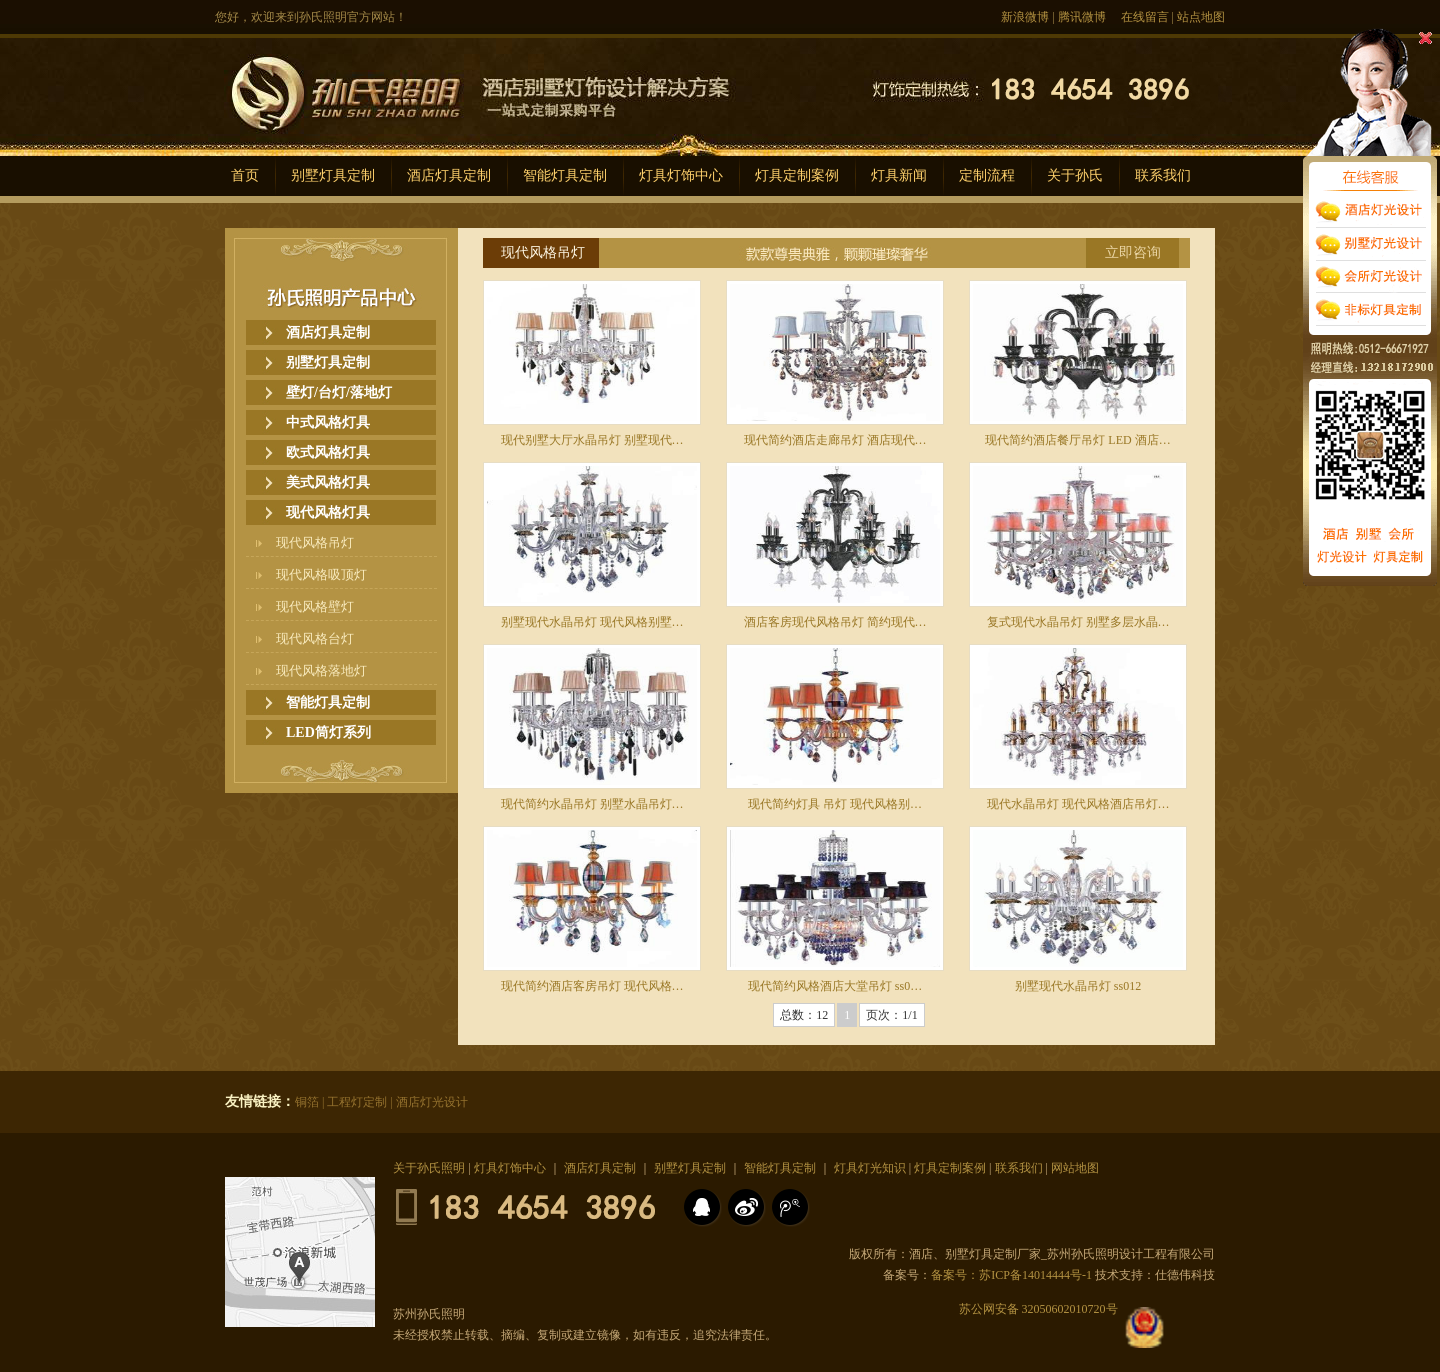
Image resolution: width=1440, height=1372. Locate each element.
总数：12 (804, 1015)
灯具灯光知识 (870, 1168)
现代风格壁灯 (315, 606)
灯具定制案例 (797, 175)
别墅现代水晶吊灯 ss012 (1078, 986)
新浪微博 (1025, 17)
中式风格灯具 (328, 422)
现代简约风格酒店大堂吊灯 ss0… (835, 986)
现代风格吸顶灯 (321, 574)
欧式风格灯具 (328, 452)
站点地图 (1201, 17)
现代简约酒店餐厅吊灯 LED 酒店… (1077, 440)
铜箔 (307, 1102)
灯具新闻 (899, 175)
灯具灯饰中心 (681, 175)
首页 (245, 175)
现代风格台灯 (315, 638)
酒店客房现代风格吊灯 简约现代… (835, 622)
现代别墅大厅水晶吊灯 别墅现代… (592, 440)
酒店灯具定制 (449, 175)
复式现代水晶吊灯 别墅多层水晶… (1078, 622)
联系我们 (1163, 175)
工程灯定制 (357, 1102)
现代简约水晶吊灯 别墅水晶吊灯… (592, 804)
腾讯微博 (1082, 17)
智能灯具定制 (565, 175)
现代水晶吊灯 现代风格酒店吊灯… (1078, 804)
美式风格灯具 (328, 482)
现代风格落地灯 (321, 670)
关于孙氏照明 (429, 1168)
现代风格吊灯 (315, 542)
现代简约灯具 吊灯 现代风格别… (835, 804)
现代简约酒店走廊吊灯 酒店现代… (835, 440)
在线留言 (1145, 17)
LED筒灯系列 (328, 732)
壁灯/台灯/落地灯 (339, 392)
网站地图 (1075, 1168)
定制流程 (987, 175)
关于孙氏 (1075, 175)
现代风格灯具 (328, 512)
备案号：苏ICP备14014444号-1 (1011, 1275)
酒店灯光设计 (432, 1102)
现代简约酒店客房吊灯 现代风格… (592, 986)
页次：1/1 (891, 1015)
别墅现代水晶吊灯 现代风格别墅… (592, 622)
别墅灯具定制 (333, 175)
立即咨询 (1133, 252)
